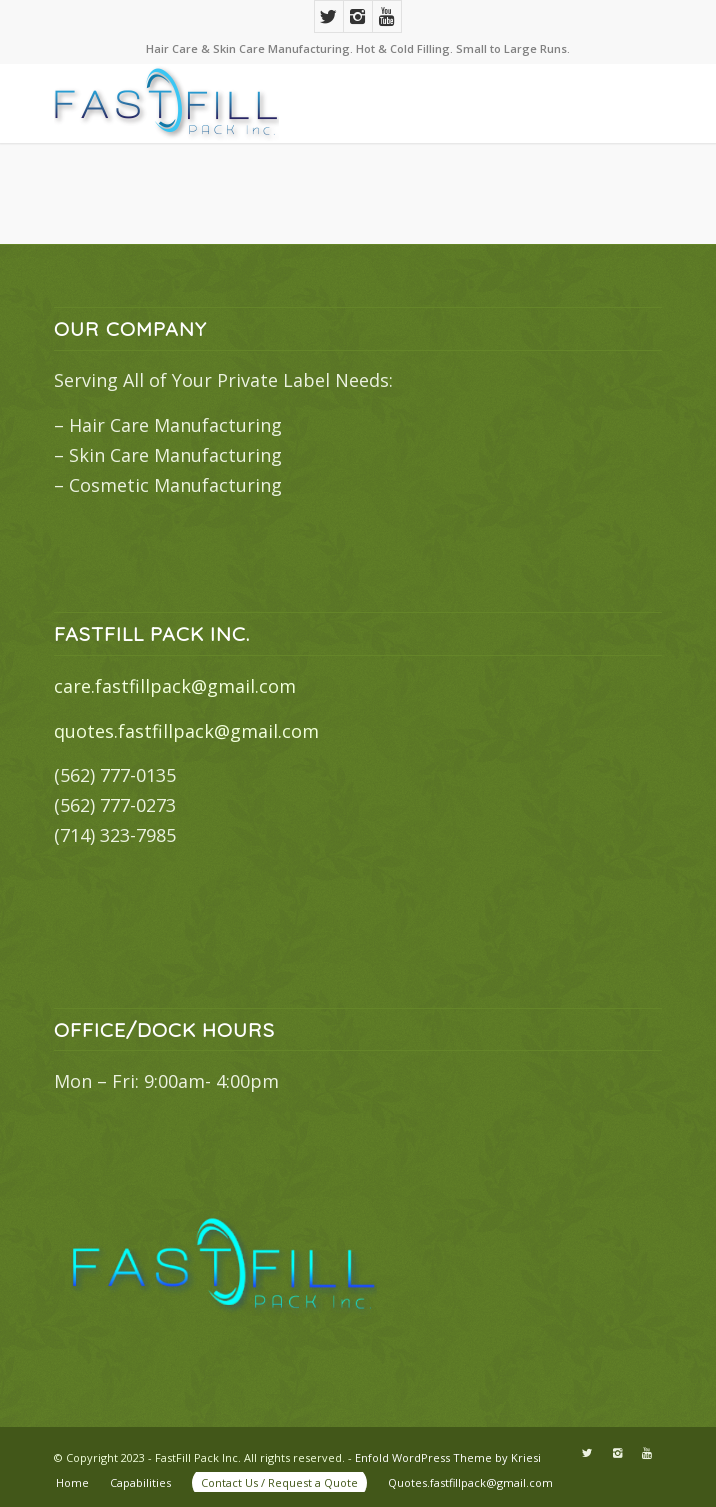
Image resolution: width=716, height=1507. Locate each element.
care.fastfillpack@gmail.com (175, 686)
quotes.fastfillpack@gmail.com (186, 731)
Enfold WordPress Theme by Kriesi (448, 1457)
